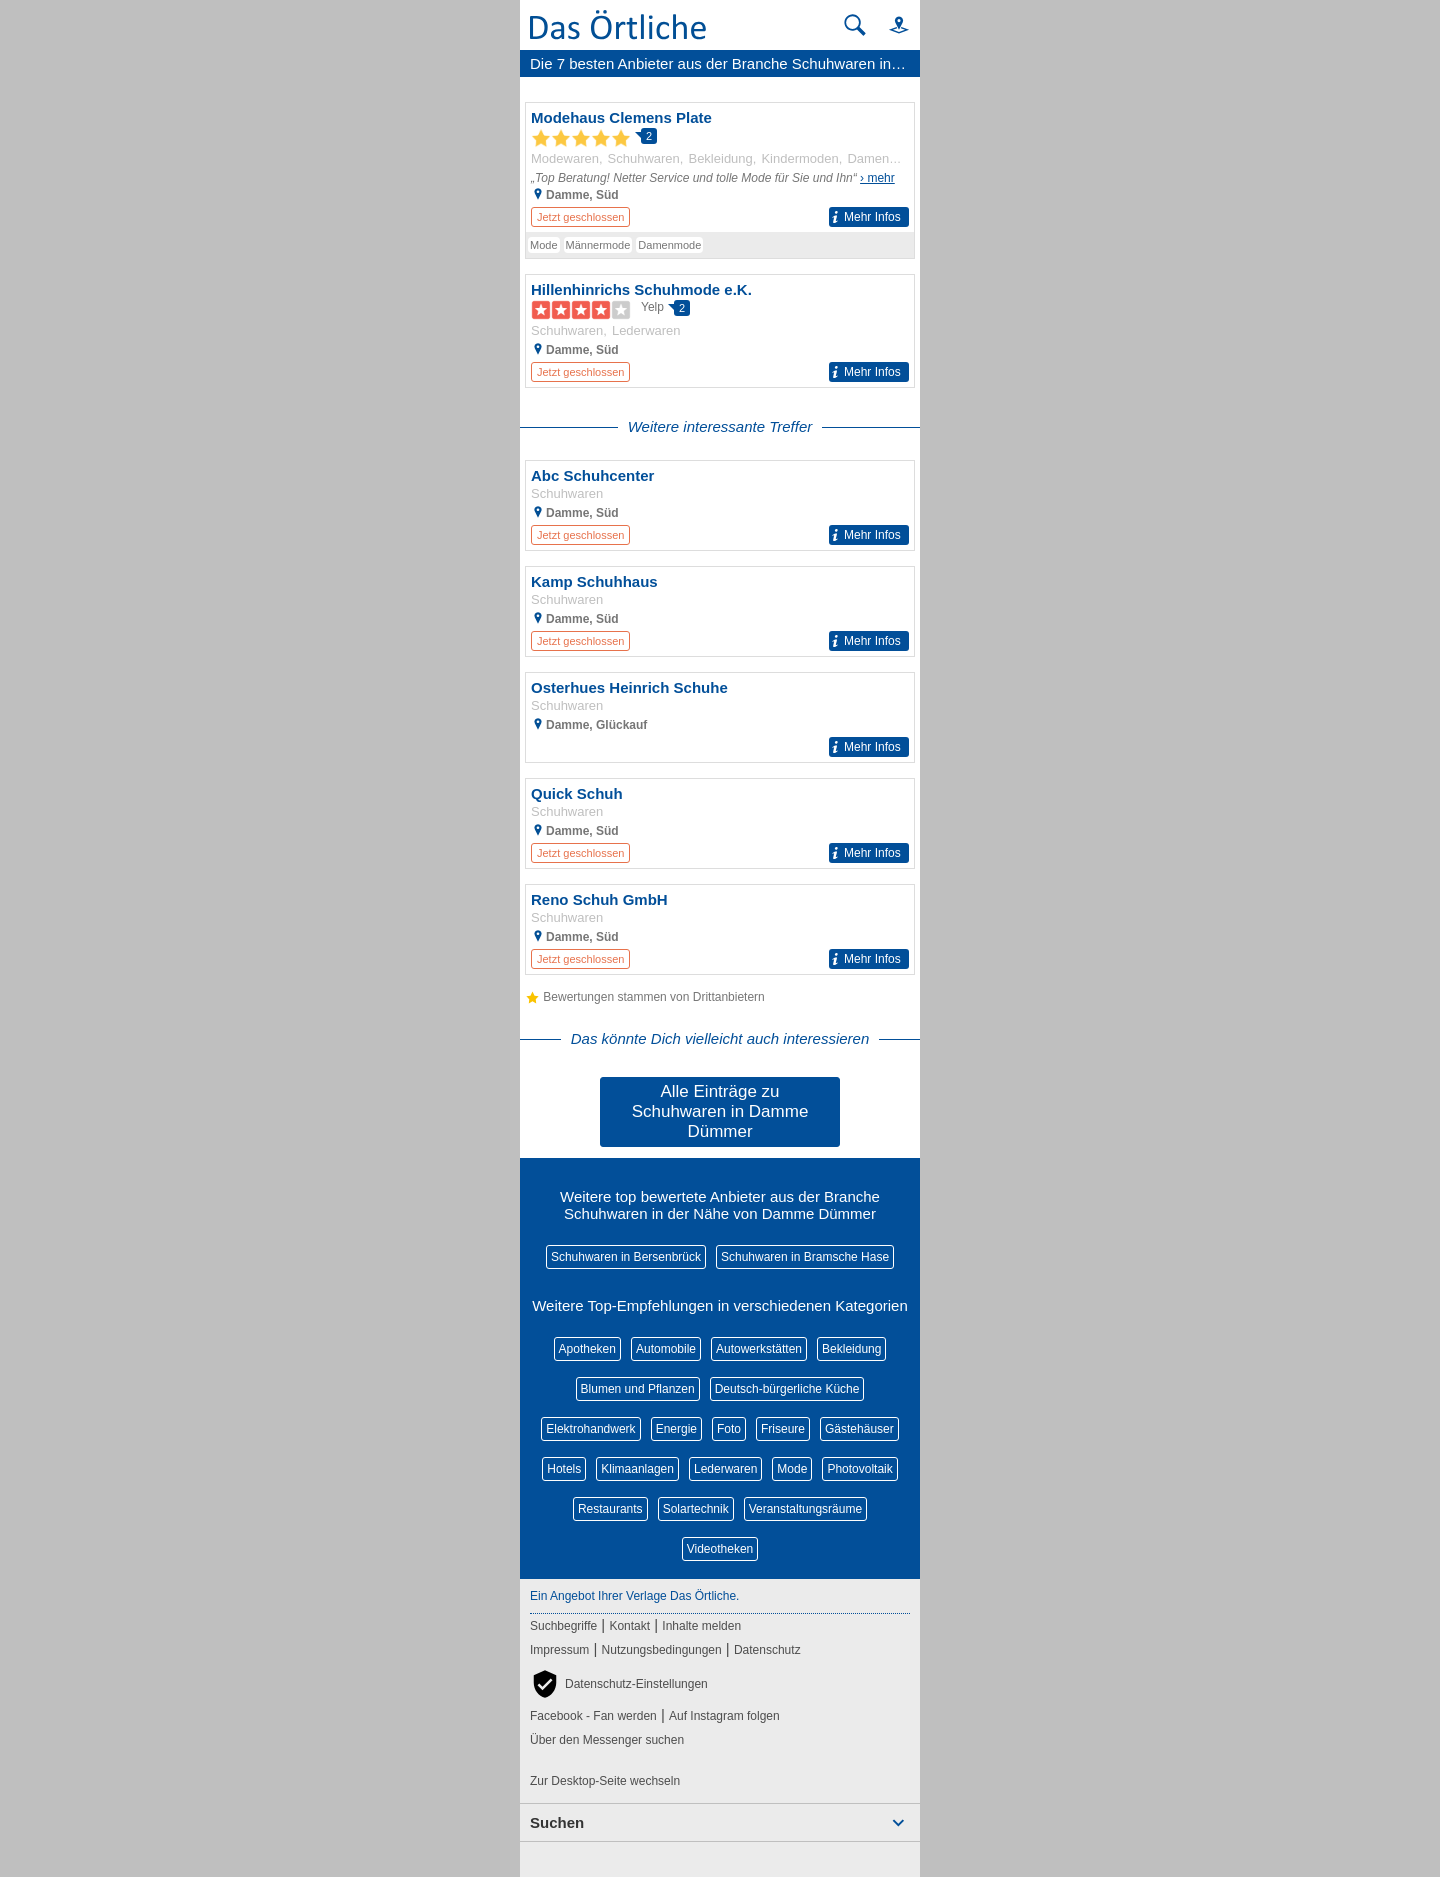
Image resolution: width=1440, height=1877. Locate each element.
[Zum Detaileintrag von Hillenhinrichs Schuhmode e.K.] (720, 331)
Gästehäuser (859, 1429)
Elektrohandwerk (590, 1429)
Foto (729, 1429)
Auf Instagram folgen (724, 1716)
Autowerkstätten (759, 1349)
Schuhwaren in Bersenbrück (626, 1257)
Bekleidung (851, 1349)
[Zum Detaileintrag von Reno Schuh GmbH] (720, 929)
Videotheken (720, 1549)
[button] (890, 24)
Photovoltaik (859, 1469)
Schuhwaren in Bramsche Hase (805, 1257)
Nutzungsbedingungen (662, 1650)
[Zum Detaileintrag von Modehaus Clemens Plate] (720, 167)
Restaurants (610, 1509)
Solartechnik (696, 1509)
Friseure (783, 1429)
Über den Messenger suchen (607, 1740)
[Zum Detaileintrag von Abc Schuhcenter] (720, 505)
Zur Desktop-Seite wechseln (605, 1781)
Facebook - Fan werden (593, 1716)
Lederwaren (725, 1469)
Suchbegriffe (563, 1626)
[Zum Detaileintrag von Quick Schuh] (720, 823)
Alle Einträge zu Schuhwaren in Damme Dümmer (720, 1111)
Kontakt (629, 1626)
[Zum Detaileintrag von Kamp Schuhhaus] (720, 611)
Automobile (666, 1349)
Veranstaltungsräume (805, 1509)
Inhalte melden (701, 1626)
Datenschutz (767, 1650)
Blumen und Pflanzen (638, 1389)
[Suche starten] (855, 25)
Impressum (559, 1650)
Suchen (557, 1822)
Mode (792, 1469)
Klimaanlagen (637, 1469)
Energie (676, 1429)
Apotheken (587, 1349)
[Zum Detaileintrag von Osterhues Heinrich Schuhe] (720, 717)
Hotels (564, 1469)
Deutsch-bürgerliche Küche (787, 1389)
